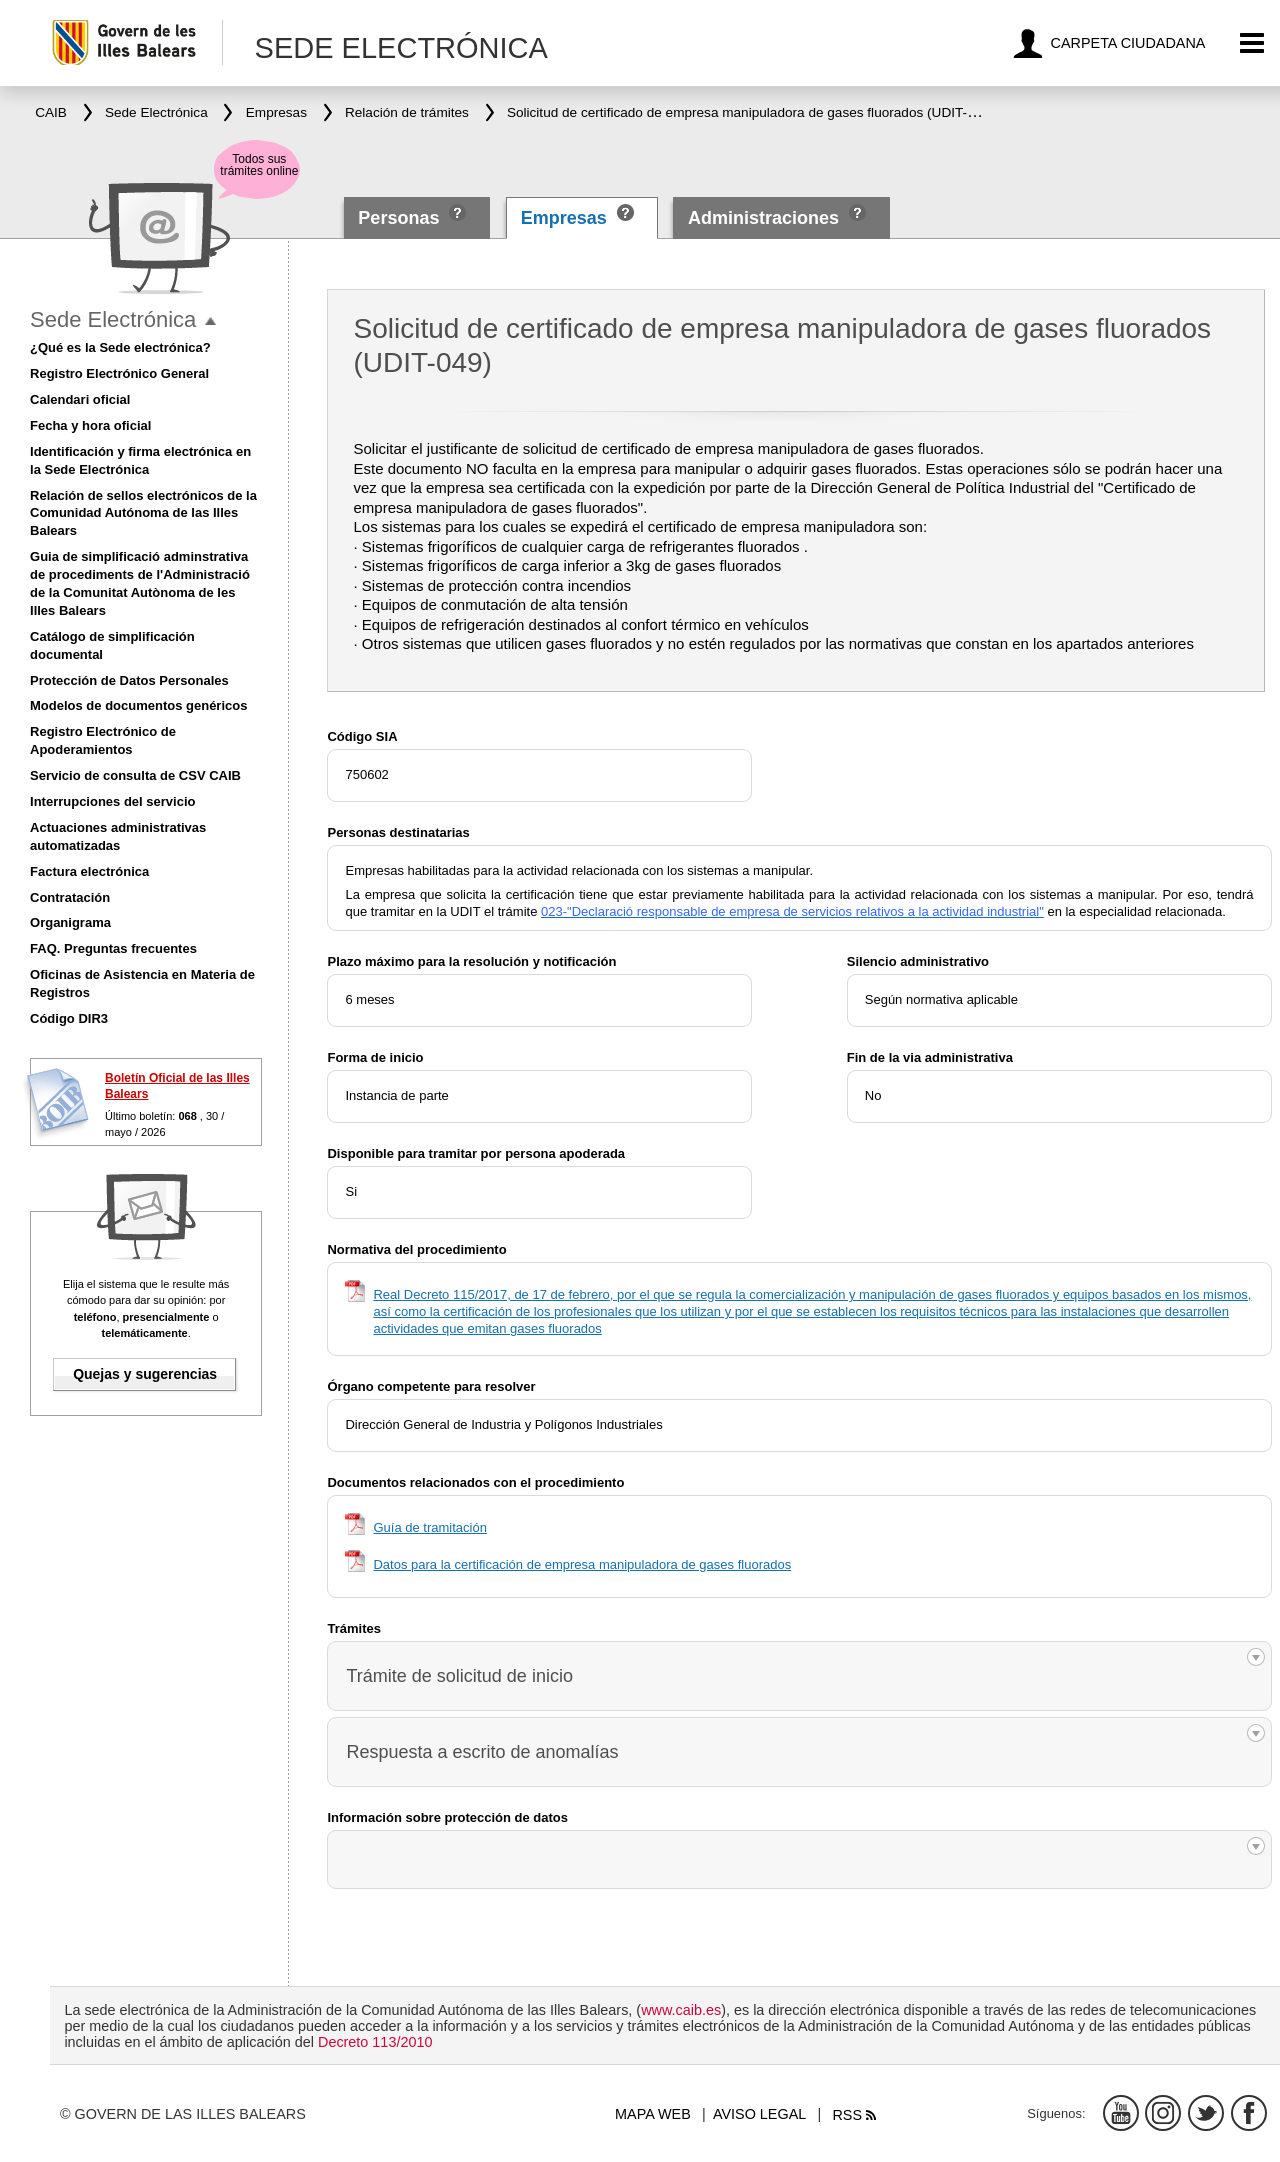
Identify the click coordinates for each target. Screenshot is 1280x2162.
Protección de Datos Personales (129, 680)
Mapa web (653, 2114)
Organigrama (70, 922)
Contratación (70, 897)
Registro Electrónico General (119, 373)
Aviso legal (759, 2114)
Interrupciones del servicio (112, 801)
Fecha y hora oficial (90, 425)
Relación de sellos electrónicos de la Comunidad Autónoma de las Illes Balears (143, 513)
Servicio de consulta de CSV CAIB (135, 775)
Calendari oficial (80, 399)
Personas (401, 218)
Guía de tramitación (429, 1527)
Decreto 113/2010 (375, 2042)
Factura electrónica (89, 871)
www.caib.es (681, 2010)
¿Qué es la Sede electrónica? (120, 347)
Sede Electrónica (113, 319)
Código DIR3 (69, 1018)
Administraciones (763, 218)
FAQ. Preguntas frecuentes (113, 948)
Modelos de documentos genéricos (138, 705)
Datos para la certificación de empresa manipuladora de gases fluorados (582, 1564)
